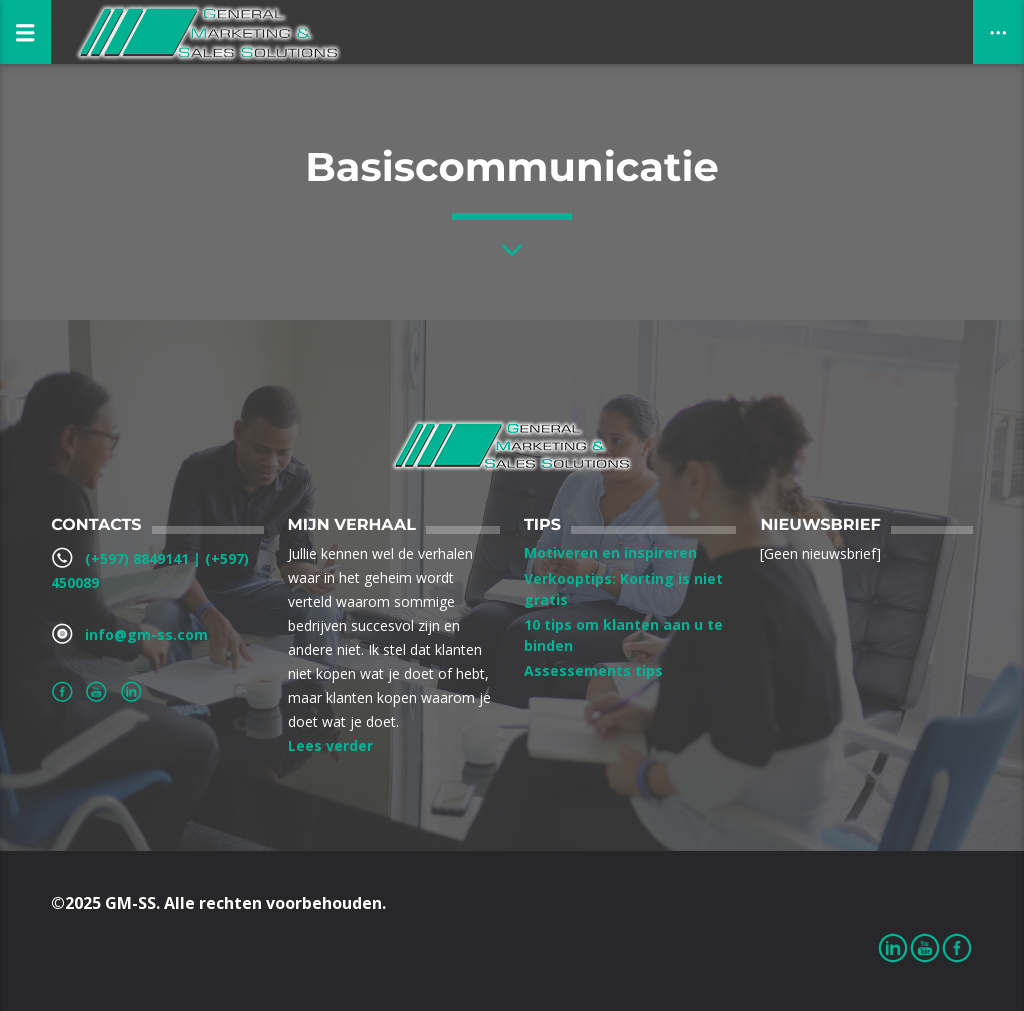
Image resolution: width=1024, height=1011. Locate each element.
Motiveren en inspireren (610, 552)
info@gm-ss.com (146, 634)
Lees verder (330, 745)
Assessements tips (593, 670)
